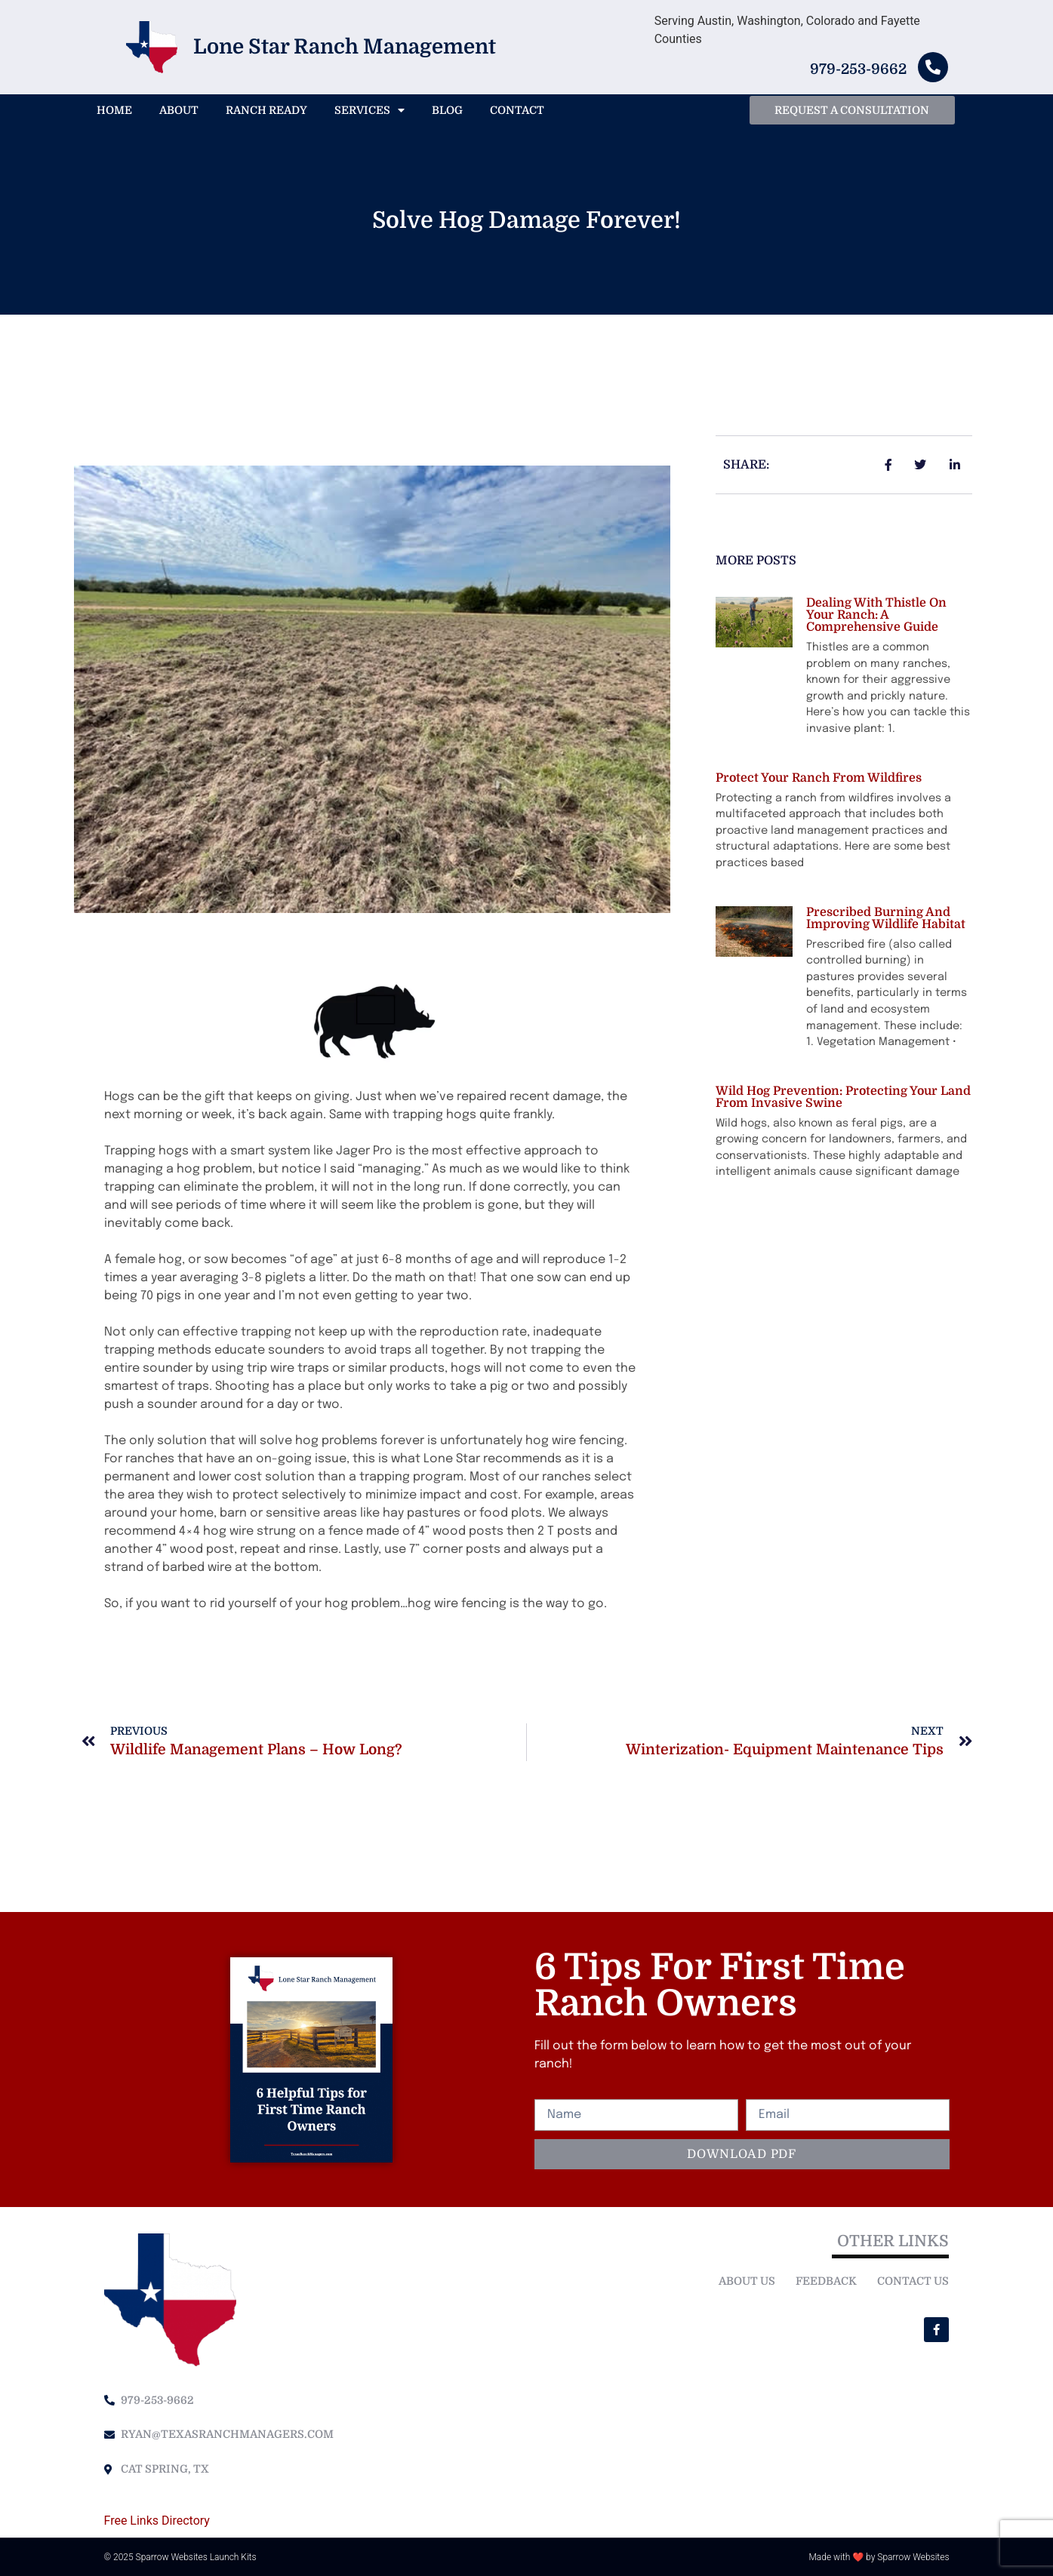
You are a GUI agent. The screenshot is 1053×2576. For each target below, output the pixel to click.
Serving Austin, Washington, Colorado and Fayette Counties (787, 30)
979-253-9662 (858, 69)
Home (114, 110)
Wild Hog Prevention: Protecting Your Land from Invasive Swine (843, 1097)
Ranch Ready (266, 110)
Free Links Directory (157, 2520)
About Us (747, 2281)
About (179, 110)
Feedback (826, 2281)
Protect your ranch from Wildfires (819, 778)
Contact (517, 110)
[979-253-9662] (933, 67)
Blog (447, 110)
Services (369, 110)
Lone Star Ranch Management (344, 47)
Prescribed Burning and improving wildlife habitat (885, 918)
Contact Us (913, 2281)
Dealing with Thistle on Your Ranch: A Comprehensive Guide (876, 615)
